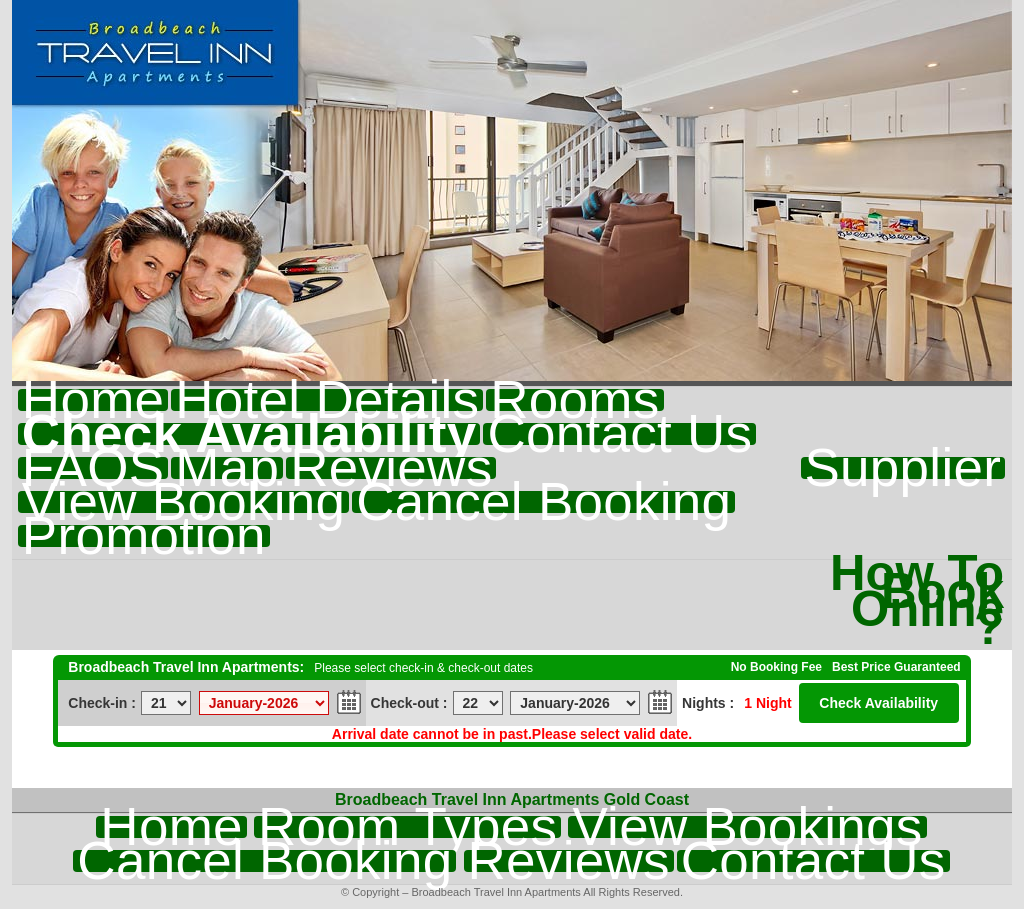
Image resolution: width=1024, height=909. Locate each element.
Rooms (574, 400)
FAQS (93, 468)
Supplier (903, 468)
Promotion (144, 536)
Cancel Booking (543, 502)
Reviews (391, 468)
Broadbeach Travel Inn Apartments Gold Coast (512, 799)
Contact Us (619, 434)
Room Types (407, 827)
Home (93, 400)
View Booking (183, 502)
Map (227, 468)
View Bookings (747, 827)
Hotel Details (327, 400)
